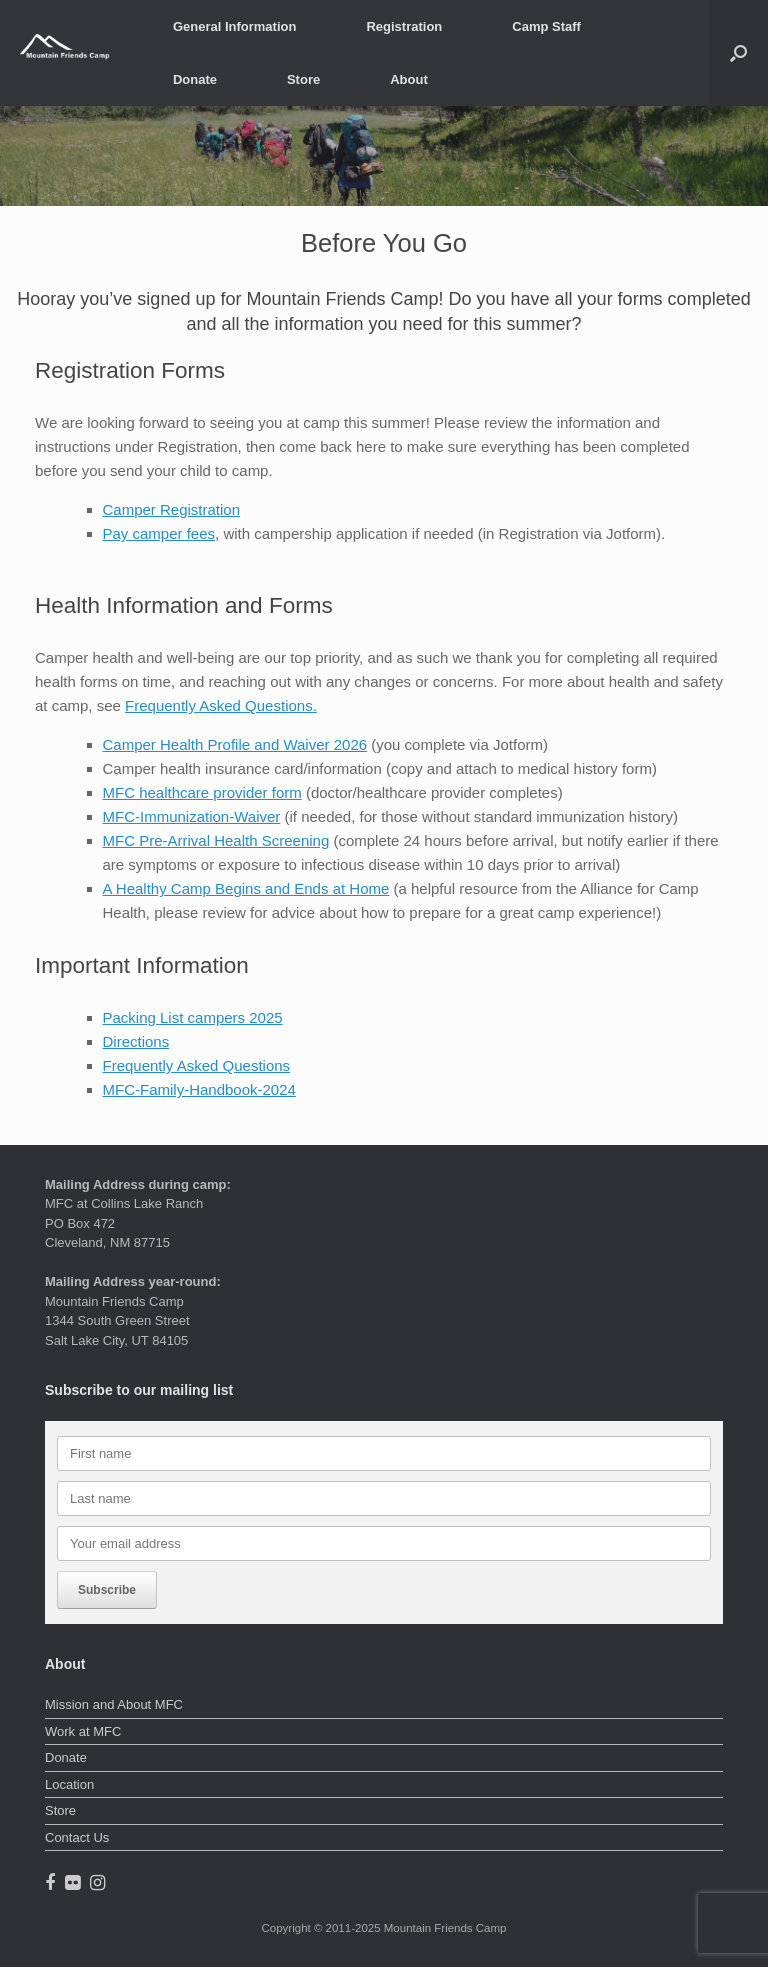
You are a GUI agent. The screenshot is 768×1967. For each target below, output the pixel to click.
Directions (136, 1041)
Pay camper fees (159, 533)
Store (303, 79)
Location (69, 1784)
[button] (738, 53)
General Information (235, 26)
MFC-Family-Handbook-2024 (199, 1089)
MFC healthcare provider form (202, 792)
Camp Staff (546, 26)
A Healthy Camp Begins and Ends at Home (246, 888)
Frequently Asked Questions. (221, 705)
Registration (404, 26)
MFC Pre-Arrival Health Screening (216, 840)
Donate (195, 79)
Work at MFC (83, 1731)
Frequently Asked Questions (197, 1065)
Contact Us (77, 1837)
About (409, 79)
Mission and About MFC (114, 1704)
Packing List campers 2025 (193, 1017)
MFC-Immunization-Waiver (192, 816)
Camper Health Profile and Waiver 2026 (235, 744)
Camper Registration (172, 509)
